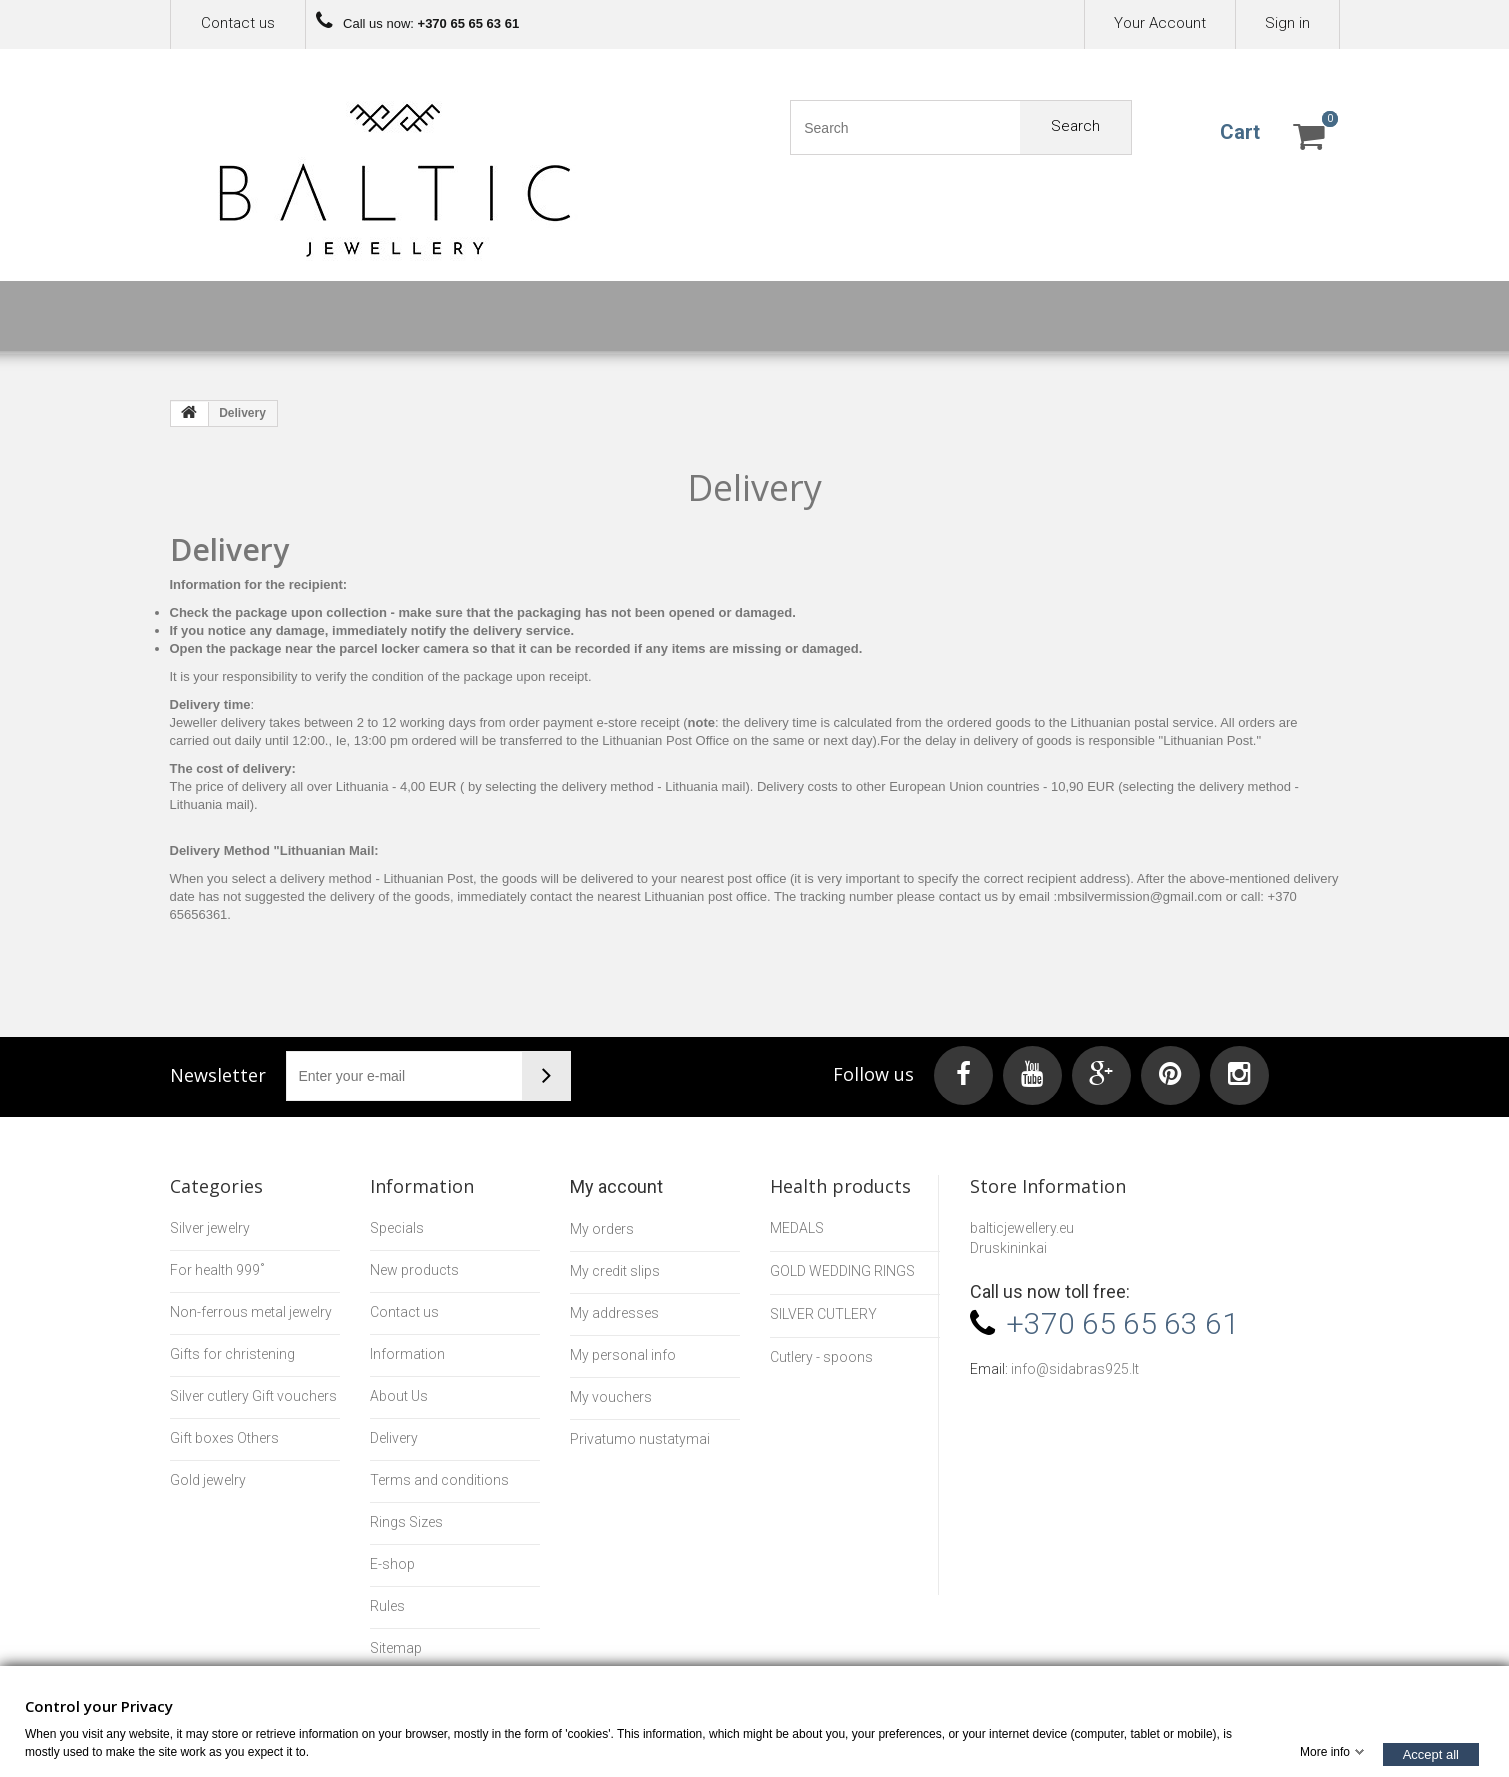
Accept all (1431, 1753)
